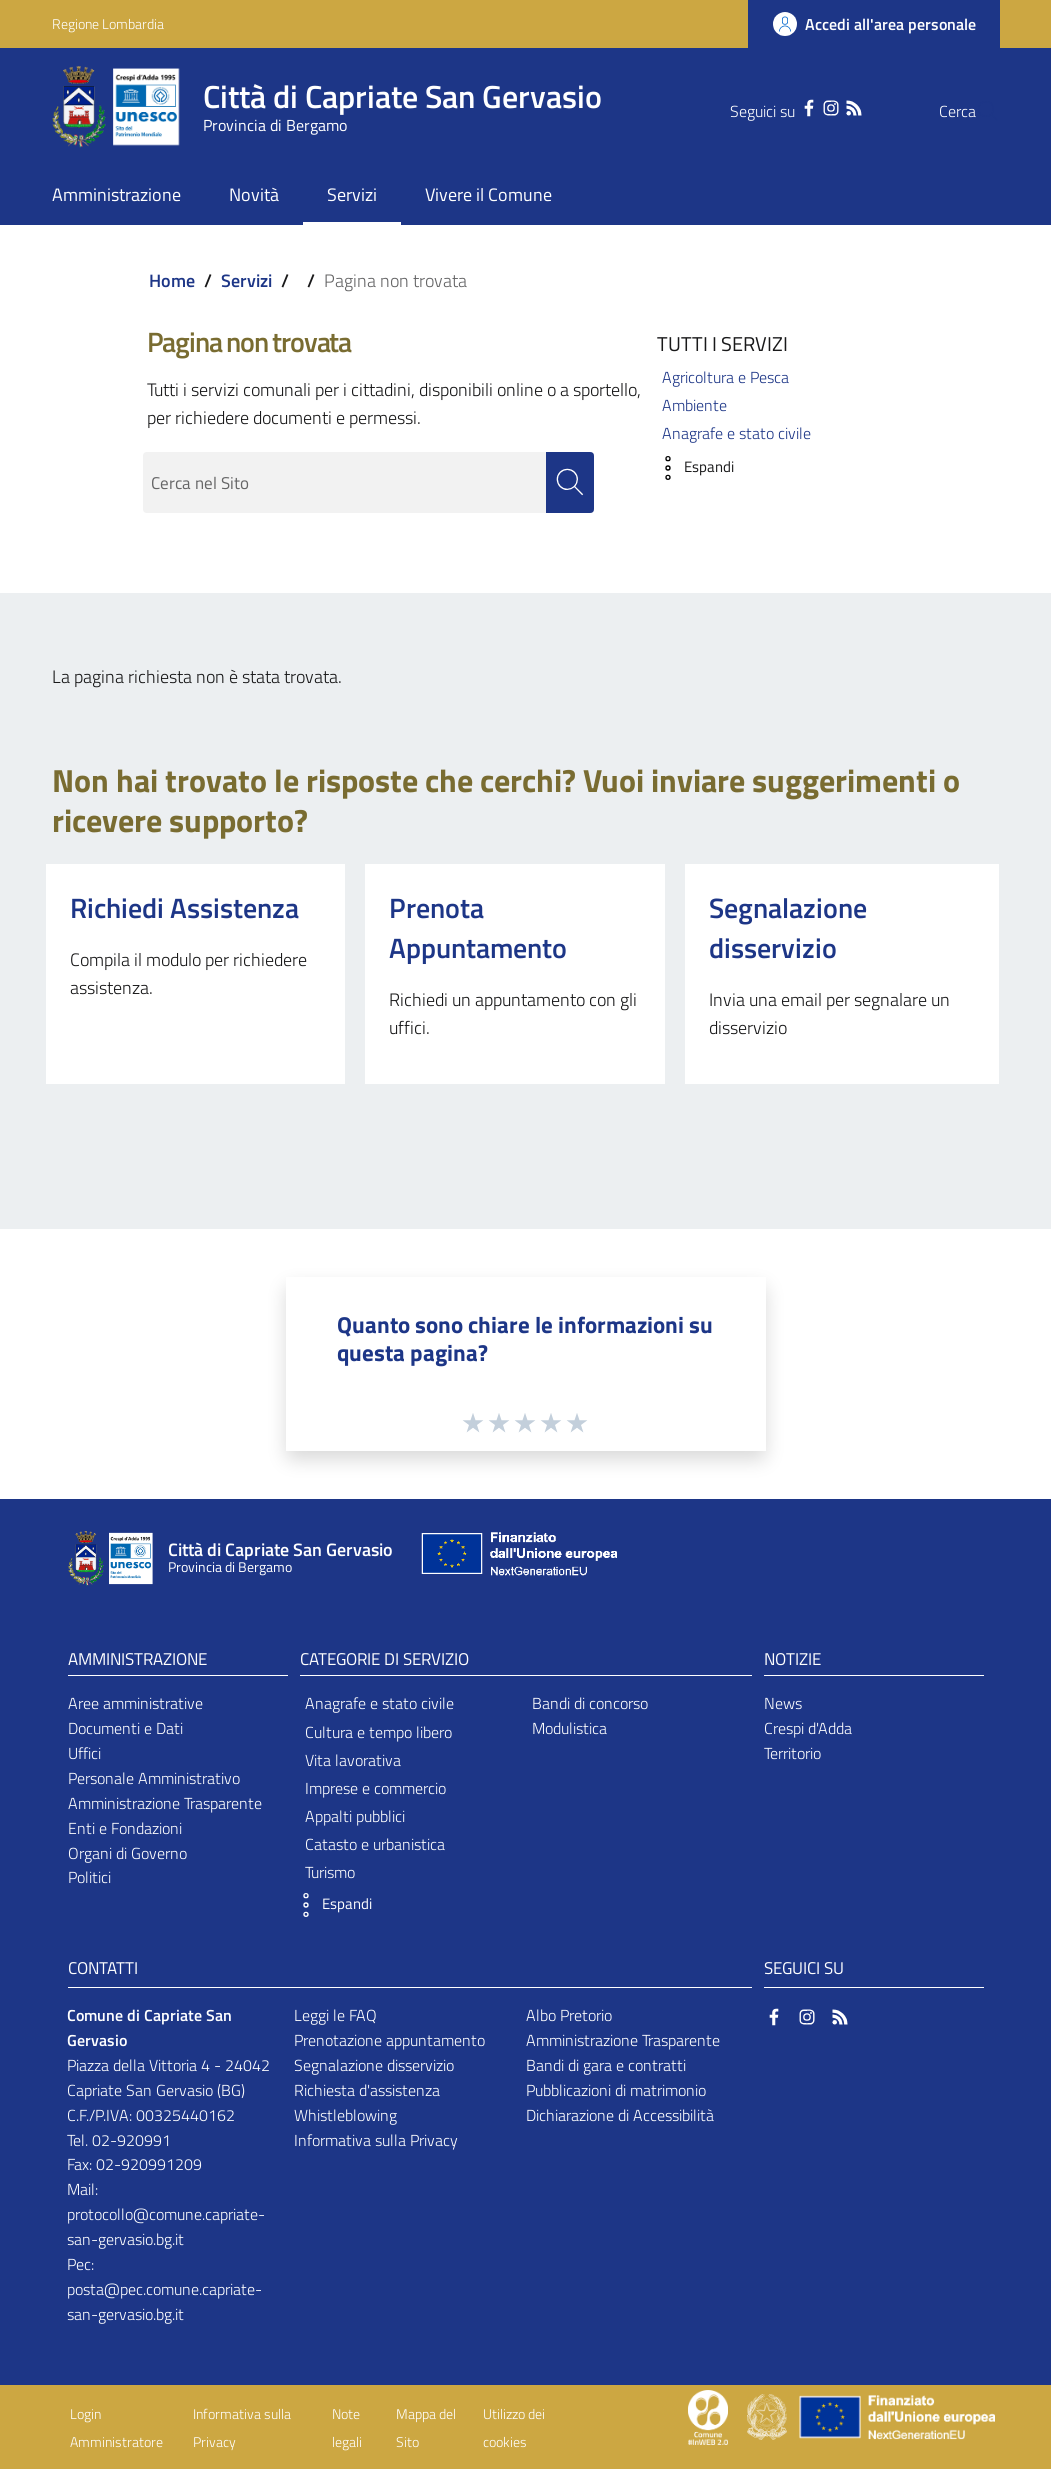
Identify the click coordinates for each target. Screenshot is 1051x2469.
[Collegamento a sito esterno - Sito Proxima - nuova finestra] (708, 2416)
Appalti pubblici (355, 1816)
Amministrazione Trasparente (165, 1803)
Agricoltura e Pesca (725, 377)
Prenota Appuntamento (478, 927)
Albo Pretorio (569, 2016)
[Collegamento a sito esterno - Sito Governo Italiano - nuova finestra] (768, 2416)
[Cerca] (976, 111)
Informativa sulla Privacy (376, 2140)
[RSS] (814, 106)
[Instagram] (791, 106)
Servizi (246, 280)
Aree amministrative (135, 1704)
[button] (690, 468)
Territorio (792, 1753)
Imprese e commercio (375, 1788)
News (783, 1704)
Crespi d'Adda (808, 1729)
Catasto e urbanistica (375, 1845)
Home (172, 280)
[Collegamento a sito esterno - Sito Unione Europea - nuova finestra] (517, 1558)
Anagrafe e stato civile (736, 433)
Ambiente (694, 405)
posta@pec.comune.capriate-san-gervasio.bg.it (164, 2301)
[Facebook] (769, 106)
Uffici (84, 1753)
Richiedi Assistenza (184, 907)
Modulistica (569, 1729)
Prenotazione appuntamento (389, 2040)
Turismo (330, 1873)
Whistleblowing (345, 2115)
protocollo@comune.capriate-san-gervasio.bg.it (166, 2227)
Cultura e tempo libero (378, 1732)
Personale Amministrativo (154, 1778)
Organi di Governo (127, 1853)
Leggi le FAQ (335, 2016)
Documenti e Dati (125, 1729)
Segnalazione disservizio (788, 927)
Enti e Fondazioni (125, 1828)
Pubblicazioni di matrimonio (616, 2090)
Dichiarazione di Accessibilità (620, 2115)
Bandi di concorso (590, 1704)
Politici (89, 1878)
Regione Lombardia (108, 23)
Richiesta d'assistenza (367, 2090)
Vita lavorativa (353, 1760)
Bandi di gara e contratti (606, 2065)
